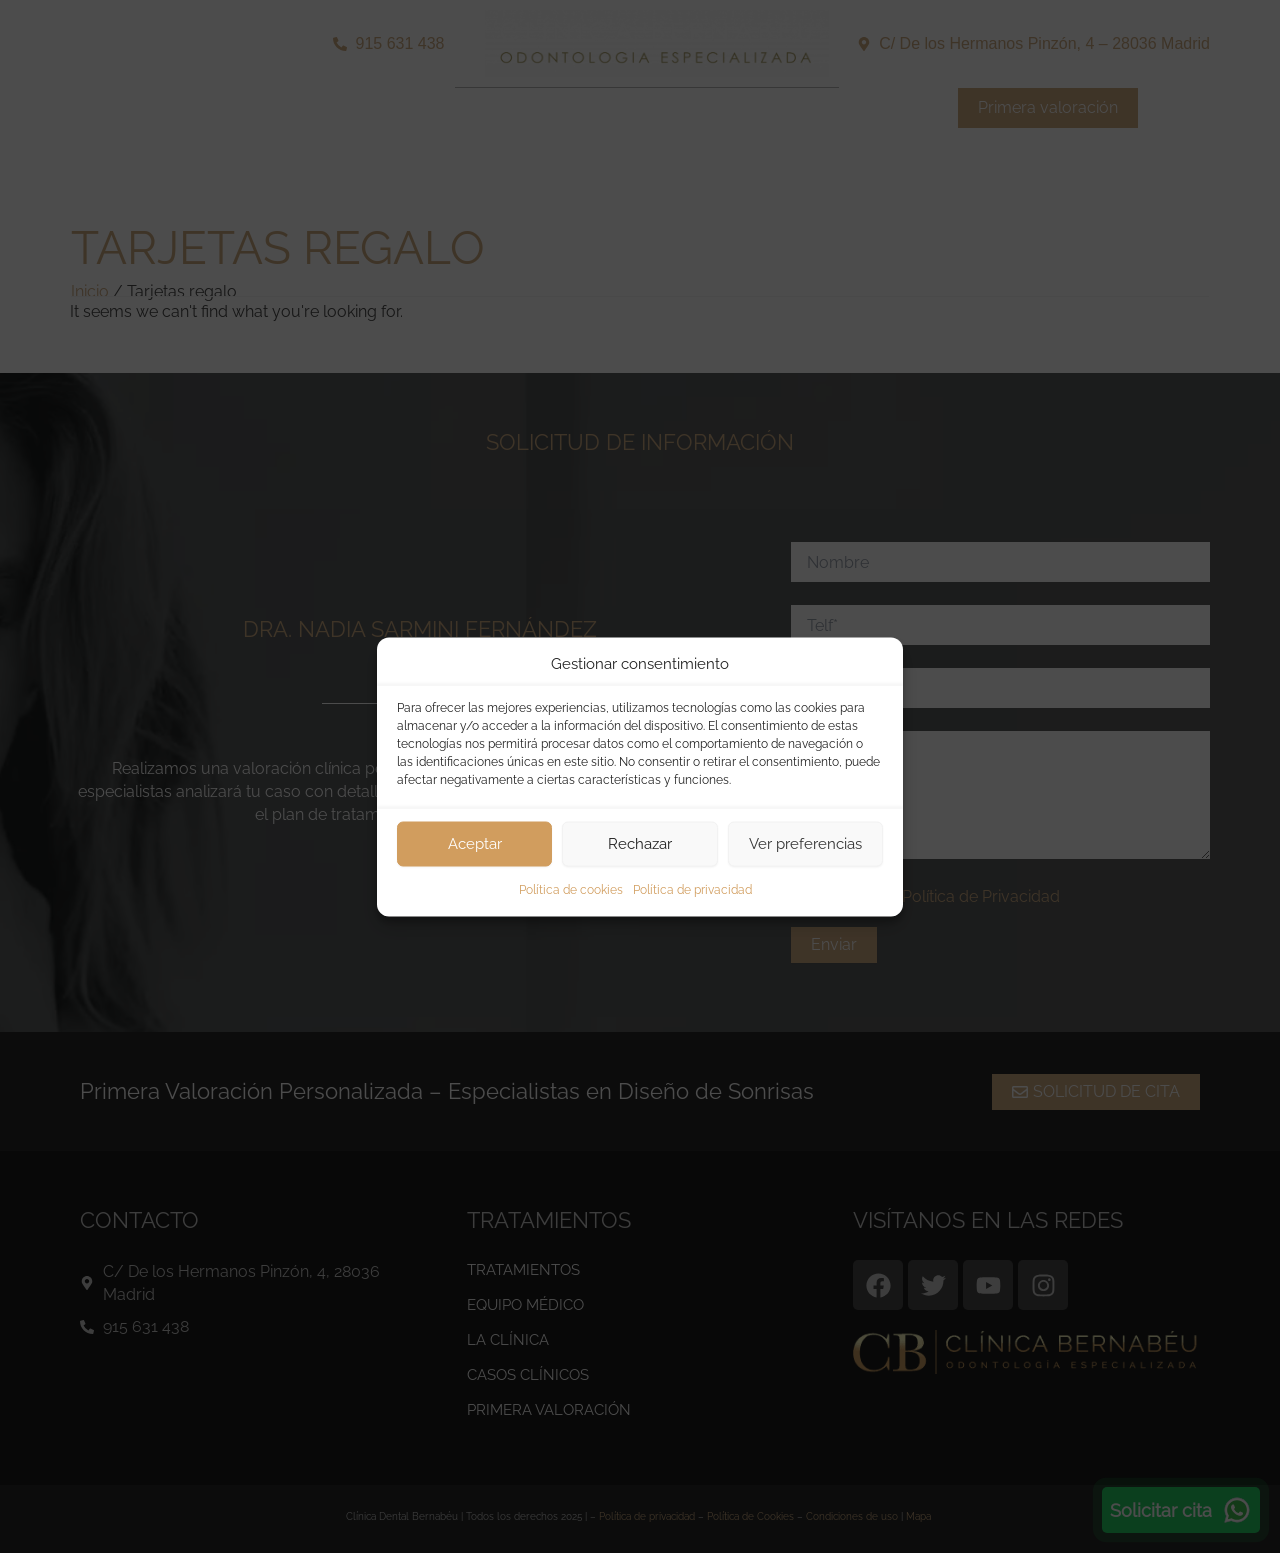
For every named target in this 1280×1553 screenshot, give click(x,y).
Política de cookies (571, 889)
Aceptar (475, 844)
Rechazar (640, 844)
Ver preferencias (805, 844)
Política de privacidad (692, 889)
